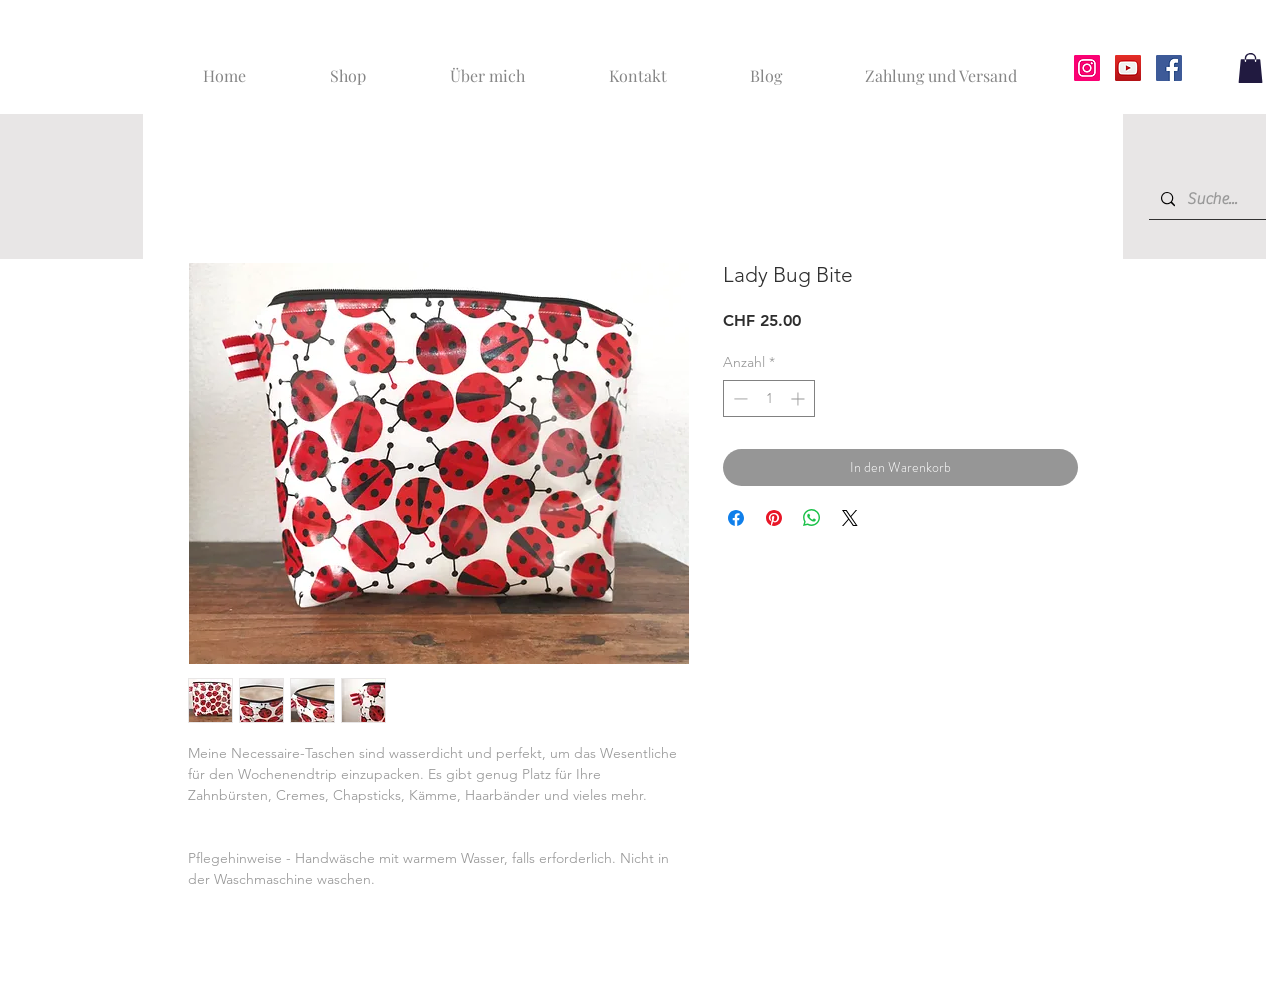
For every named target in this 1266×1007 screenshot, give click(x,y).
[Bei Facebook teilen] (736, 518)
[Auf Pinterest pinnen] (774, 518)
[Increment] (799, 398)
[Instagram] (1087, 68)
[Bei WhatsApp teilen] (812, 518)
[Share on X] (850, 518)
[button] (1250, 68)
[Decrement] (738, 398)
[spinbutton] (769, 398)
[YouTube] (1128, 68)
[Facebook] (1169, 68)
